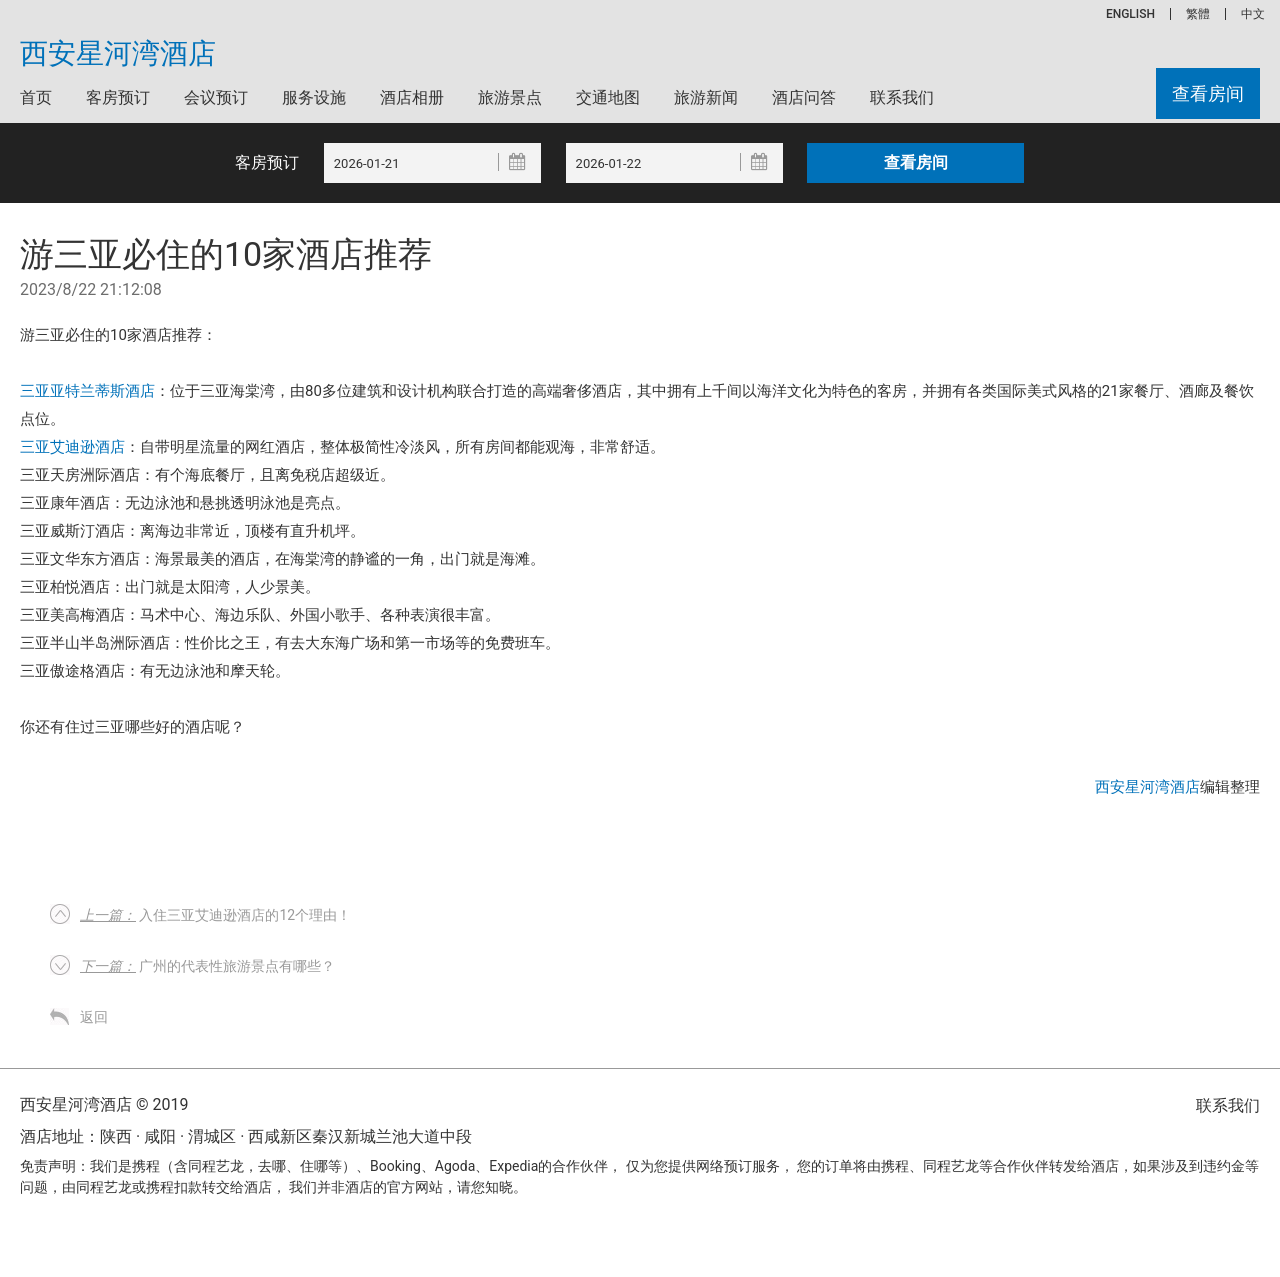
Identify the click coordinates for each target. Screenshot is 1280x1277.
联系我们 (902, 97)
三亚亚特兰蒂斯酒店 (87, 391)
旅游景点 (510, 97)
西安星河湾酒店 (118, 54)
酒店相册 (412, 97)
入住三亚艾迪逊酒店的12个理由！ (215, 915)
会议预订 (216, 97)
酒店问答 (804, 97)
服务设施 (314, 97)
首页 (36, 97)
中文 (1253, 14)
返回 (94, 1017)
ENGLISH (1130, 14)
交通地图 (608, 97)
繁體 (1198, 14)
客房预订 (118, 97)
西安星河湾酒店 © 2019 (104, 1104)
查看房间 (1208, 93)
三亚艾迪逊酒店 (72, 447)
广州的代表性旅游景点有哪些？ (207, 966)
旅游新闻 (706, 97)
